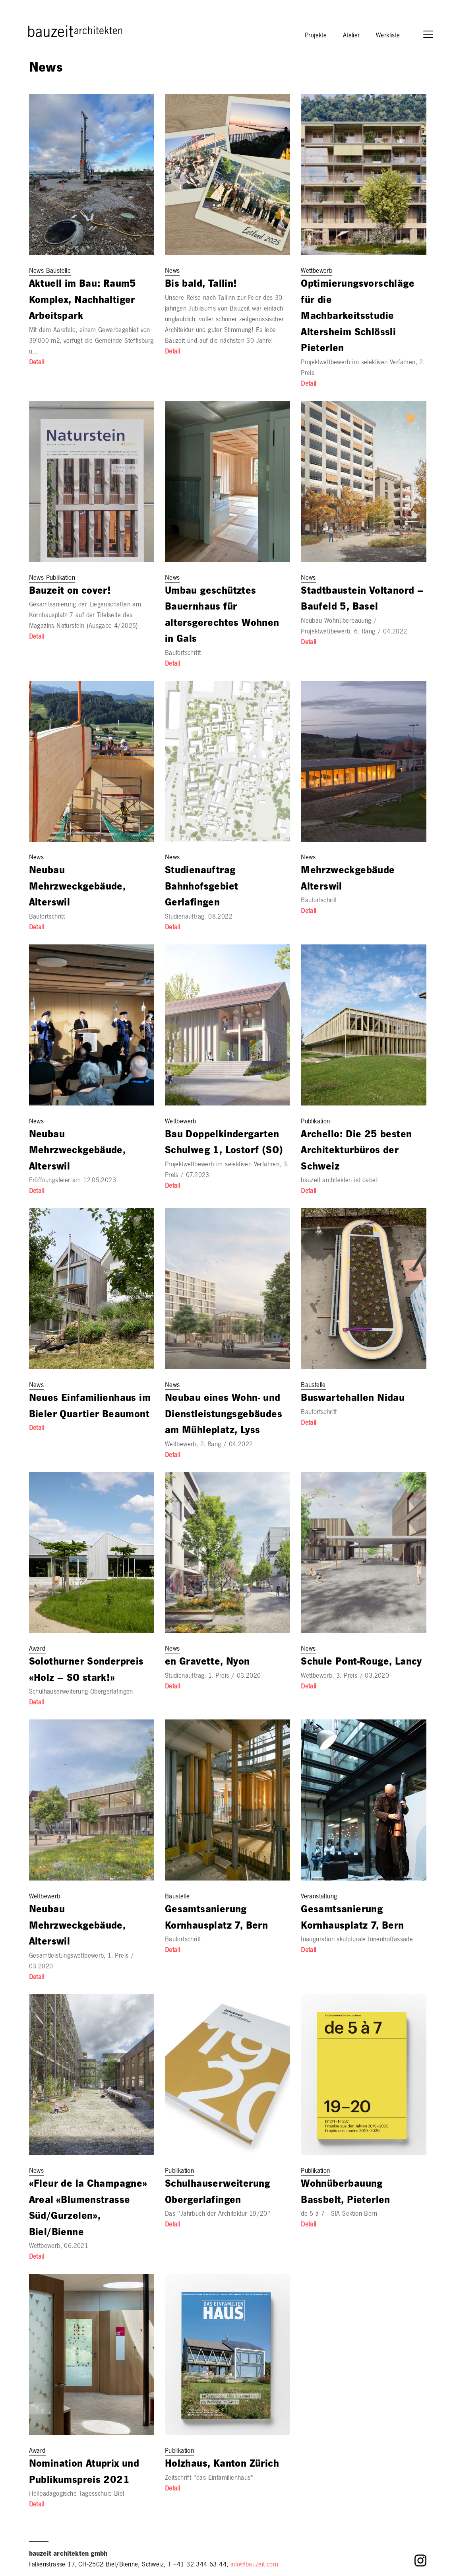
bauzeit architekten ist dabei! (340, 1181)
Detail (36, 363)
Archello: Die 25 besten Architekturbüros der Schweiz (356, 1151)
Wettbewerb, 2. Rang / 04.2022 (209, 1445)
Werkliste (388, 36)
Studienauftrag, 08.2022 (198, 917)
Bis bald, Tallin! (201, 285)
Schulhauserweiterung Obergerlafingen (81, 1692)
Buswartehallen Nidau (353, 1399)
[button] (432, 35)
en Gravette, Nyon (207, 1662)
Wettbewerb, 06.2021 (59, 2246)
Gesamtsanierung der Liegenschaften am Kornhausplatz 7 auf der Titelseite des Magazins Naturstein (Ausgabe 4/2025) (85, 616)
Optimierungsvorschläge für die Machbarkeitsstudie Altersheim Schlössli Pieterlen (357, 317)
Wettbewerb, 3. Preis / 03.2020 (345, 1676)
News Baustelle (50, 271)
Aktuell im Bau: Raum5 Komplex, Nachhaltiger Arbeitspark (82, 301)
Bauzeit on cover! (70, 592)
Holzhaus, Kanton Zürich (222, 2464)
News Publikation (52, 578)
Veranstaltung (319, 1897)
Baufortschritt (183, 653)
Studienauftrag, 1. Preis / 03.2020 (213, 1676)
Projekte (316, 36)
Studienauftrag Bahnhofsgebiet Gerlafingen (201, 887)
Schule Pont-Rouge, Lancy (361, 1662)
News (172, 271)
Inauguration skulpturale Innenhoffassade (357, 1940)
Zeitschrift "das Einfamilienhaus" (209, 2478)
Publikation (315, 1122)
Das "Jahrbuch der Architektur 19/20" (217, 2214)
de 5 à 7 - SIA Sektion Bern (339, 2214)
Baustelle (313, 1385)
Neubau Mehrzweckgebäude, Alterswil (77, 887)
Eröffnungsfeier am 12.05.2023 (72, 1181)
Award (37, 1649)
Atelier (351, 36)
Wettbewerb (316, 271)
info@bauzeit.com (254, 2565)
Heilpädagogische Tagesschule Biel (76, 2494)
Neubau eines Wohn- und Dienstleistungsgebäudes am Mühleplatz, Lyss (223, 1415)
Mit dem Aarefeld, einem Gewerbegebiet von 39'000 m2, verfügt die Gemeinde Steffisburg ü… (91, 341)
